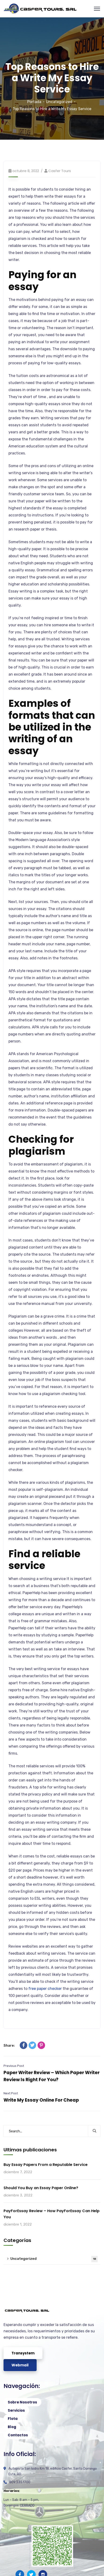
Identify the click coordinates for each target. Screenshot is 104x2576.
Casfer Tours (59, 170)
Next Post (11, 2093)
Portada (34, 102)
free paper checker (45, 1988)
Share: (9, 2045)
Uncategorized (59, 102)
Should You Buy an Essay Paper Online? (41, 2188)
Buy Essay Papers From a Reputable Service (46, 2164)
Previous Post (14, 2066)
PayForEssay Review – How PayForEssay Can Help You (52, 2214)
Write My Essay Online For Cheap (41, 2100)
